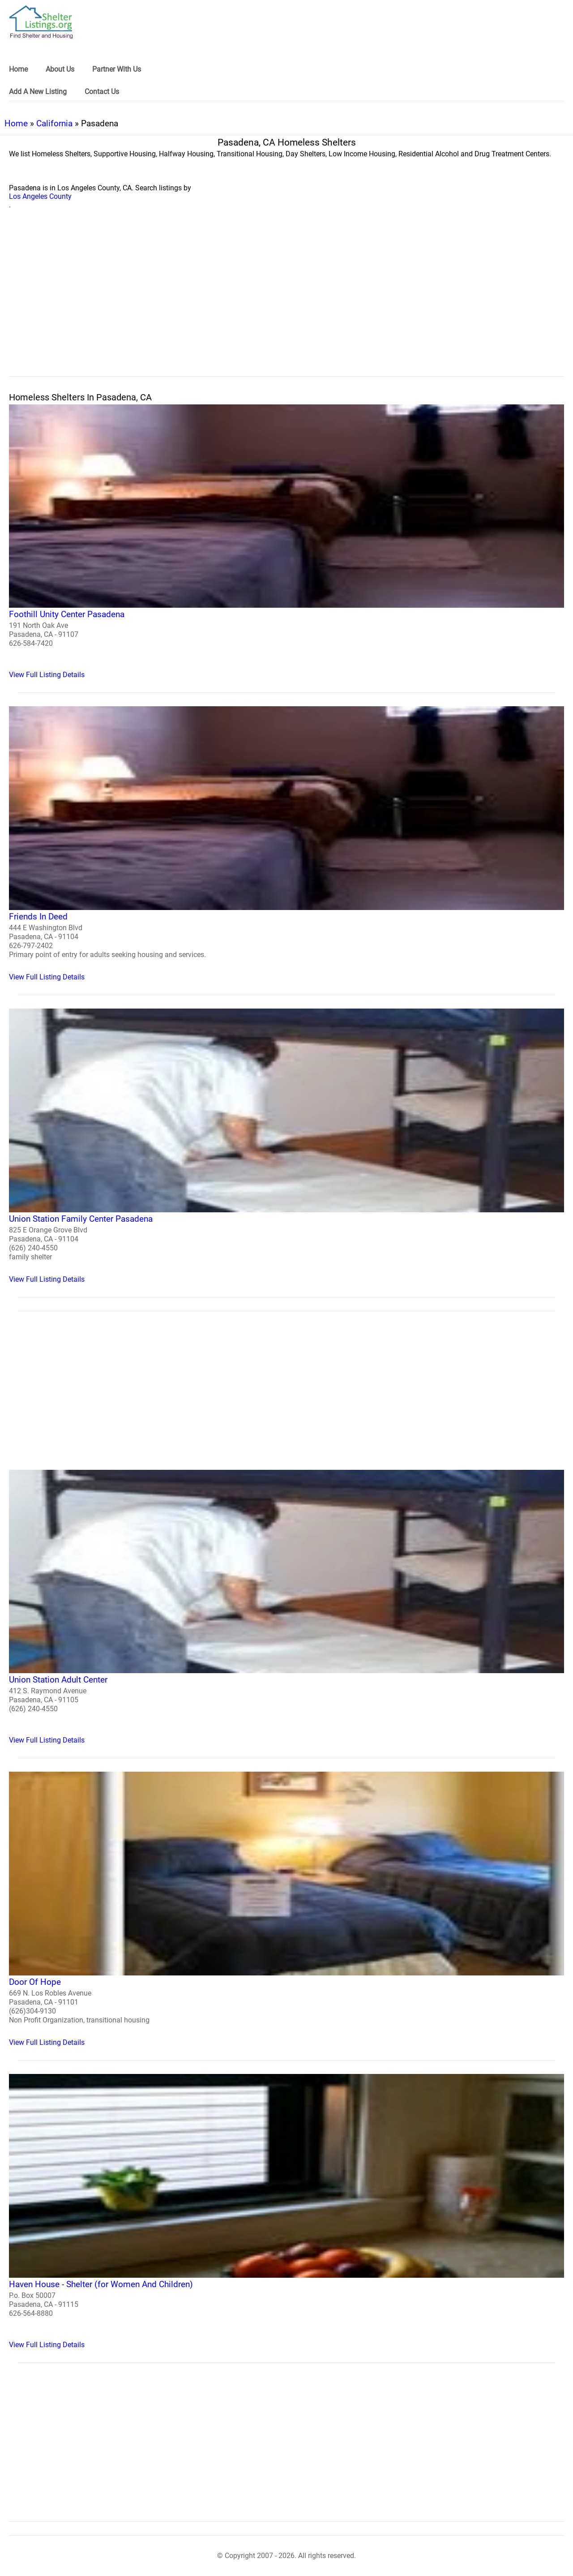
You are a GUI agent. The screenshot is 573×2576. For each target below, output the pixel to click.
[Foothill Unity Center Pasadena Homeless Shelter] (286, 541)
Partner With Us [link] (116, 69)
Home (16, 123)
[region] (286, 302)
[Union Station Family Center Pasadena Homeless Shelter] (286, 1146)
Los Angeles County (40, 196)
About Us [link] (60, 69)
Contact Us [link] (102, 91)
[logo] (41, 22)
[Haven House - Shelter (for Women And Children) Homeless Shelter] (286, 2211)
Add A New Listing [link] (38, 91)
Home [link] (18, 69)
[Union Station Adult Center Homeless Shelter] (286, 1607)
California (54, 123)
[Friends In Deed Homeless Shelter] (286, 843)
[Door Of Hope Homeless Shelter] (286, 1909)
